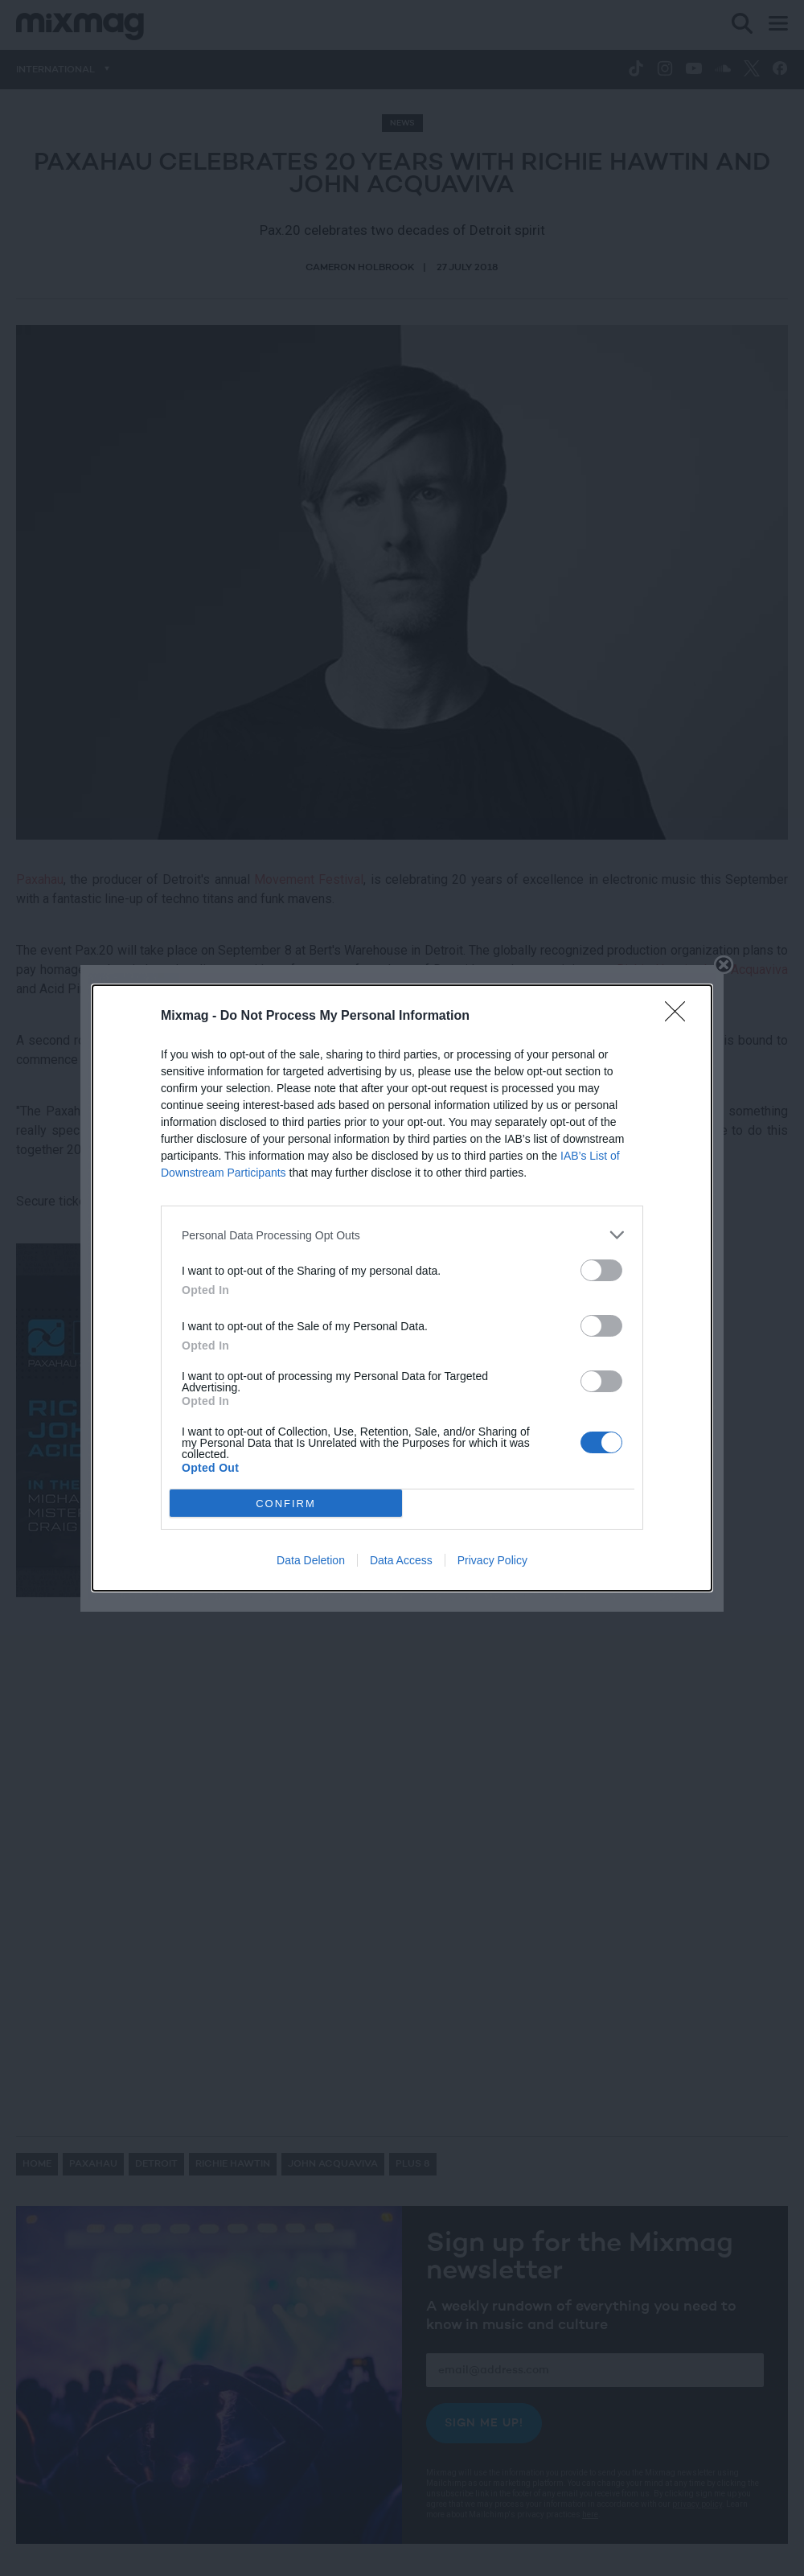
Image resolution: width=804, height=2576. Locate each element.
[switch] (601, 1270)
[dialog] (402, 1288)
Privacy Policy (492, 1560)
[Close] (680, 1016)
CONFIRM (286, 1503)
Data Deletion (311, 1560)
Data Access (401, 1560)
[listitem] (402, 1234)
